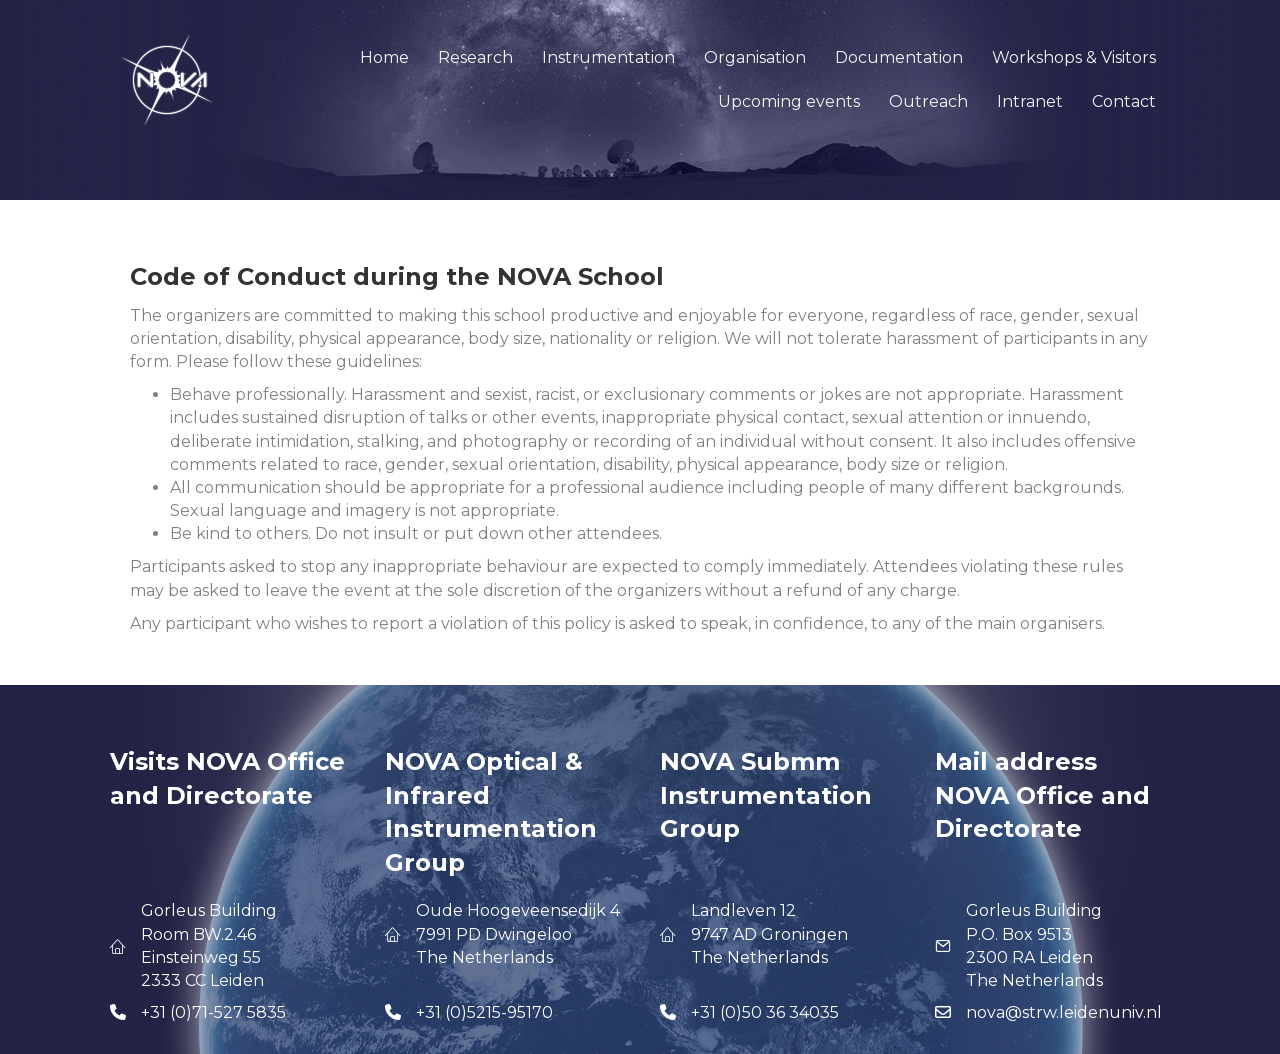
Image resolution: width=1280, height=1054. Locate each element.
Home (384, 57)
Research (475, 57)
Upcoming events (789, 101)
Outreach (928, 101)
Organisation (755, 57)
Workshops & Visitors (1074, 57)
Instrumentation (608, 57)
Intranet (1030, 101)
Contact (1124, 101)
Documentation (899, 57)
